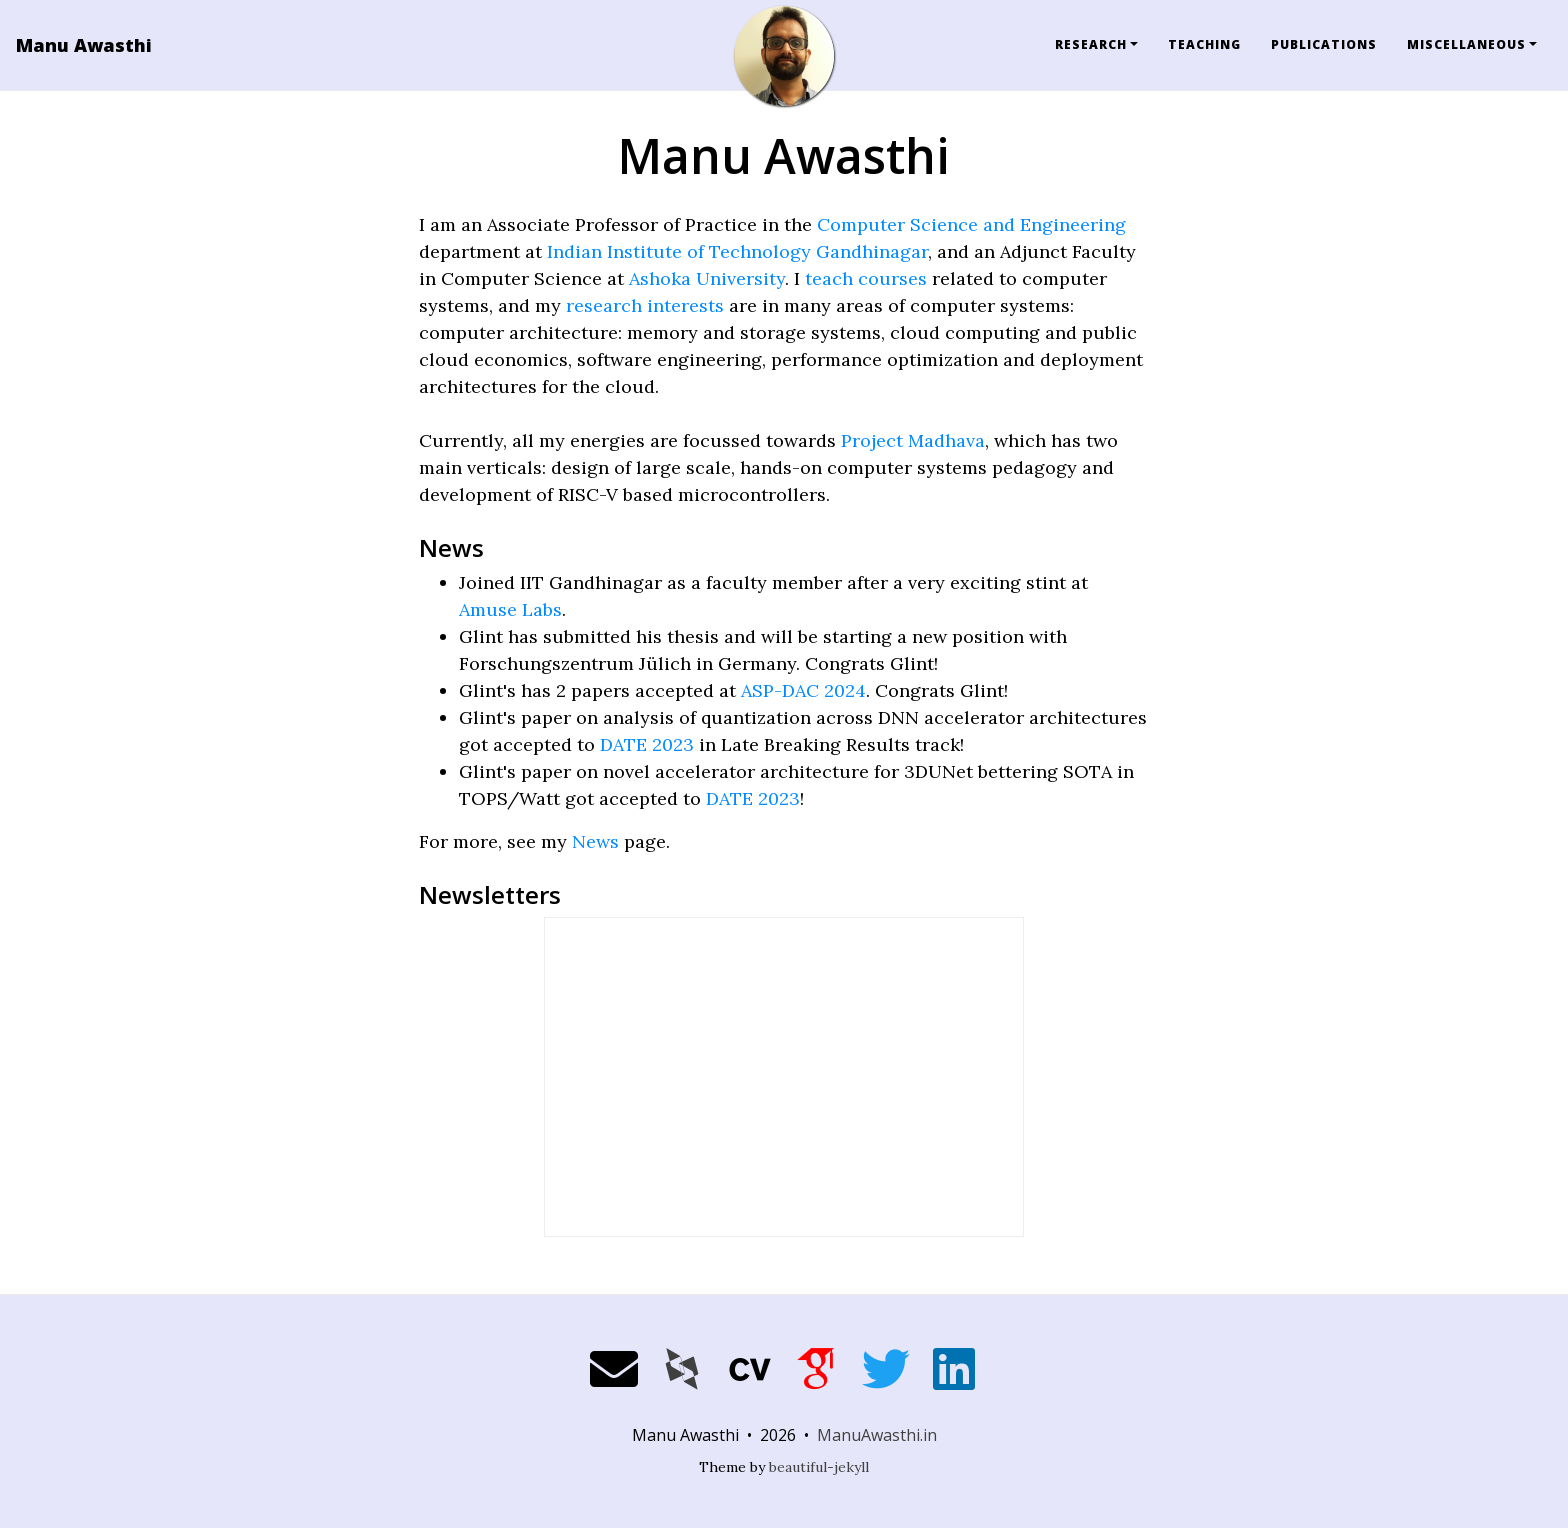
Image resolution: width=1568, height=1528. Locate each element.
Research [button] (1091, 44)
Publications (1324, 44)
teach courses (866, 278)
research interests (645, 305)
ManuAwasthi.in (877, 1435)
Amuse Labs (510, 609)
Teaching (1204, 44)
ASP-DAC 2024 (803, 690)
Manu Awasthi (84, 45)
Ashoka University (707, 278)
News (595, 841)
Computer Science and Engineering (971, 224)
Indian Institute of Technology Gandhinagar (737, 251)
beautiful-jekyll (819, 1467)
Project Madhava (913, 440)
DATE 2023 (647, 744)
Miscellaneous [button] (1466, 44)
